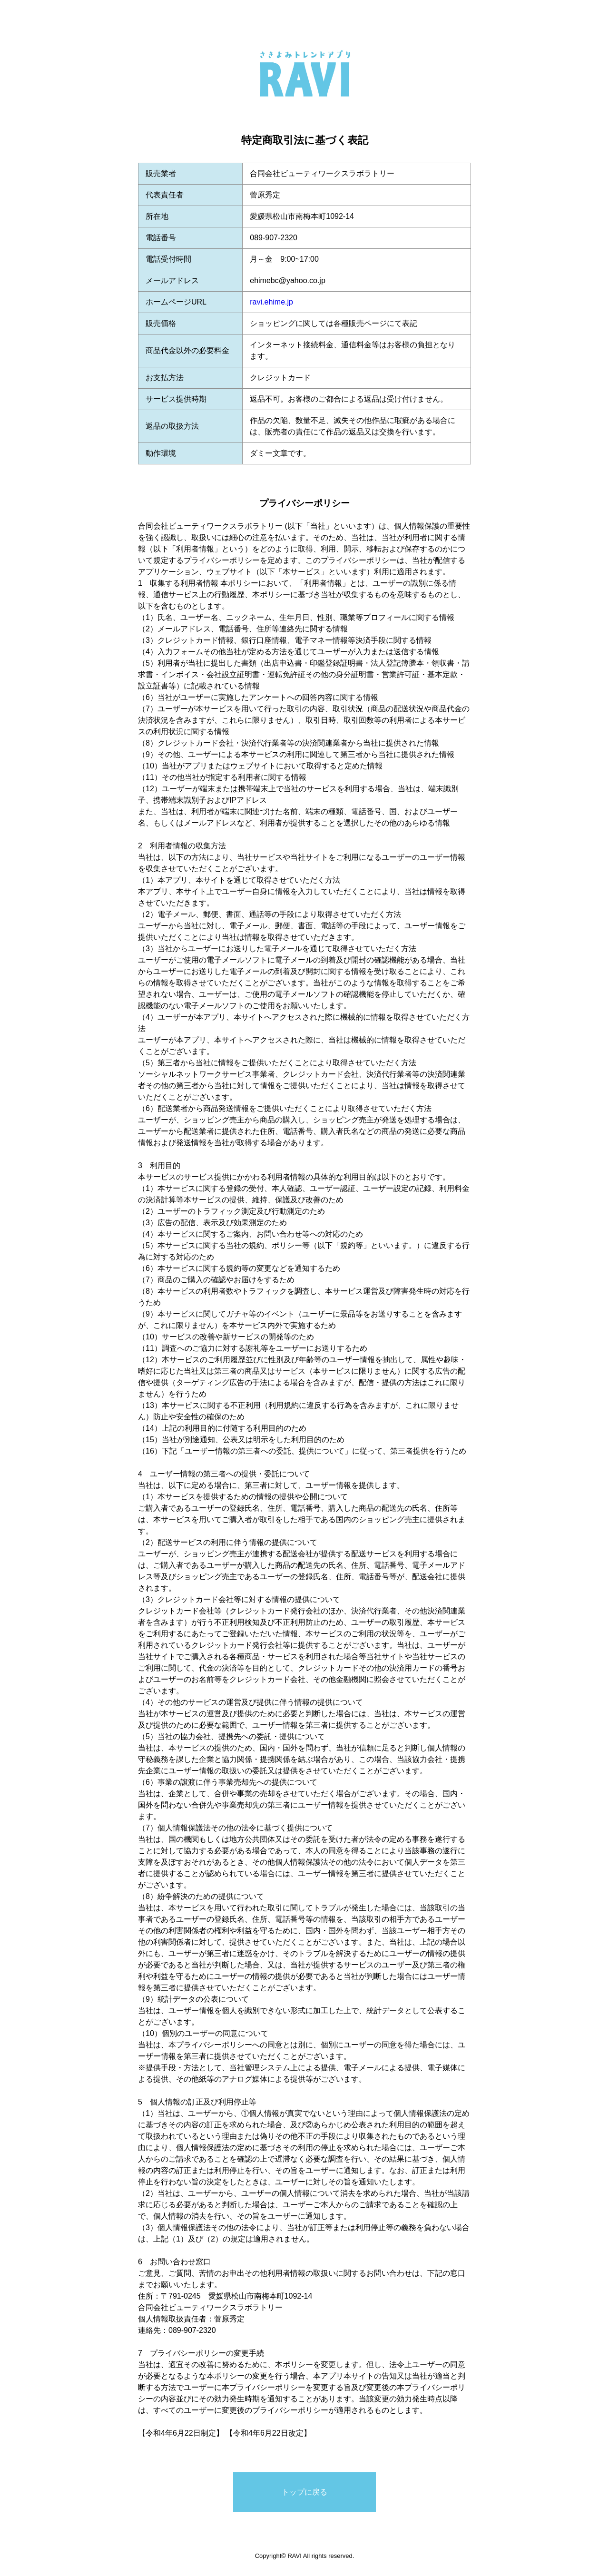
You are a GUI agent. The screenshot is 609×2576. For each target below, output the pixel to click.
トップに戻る (304, 2492)
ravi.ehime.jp (271, 302)
